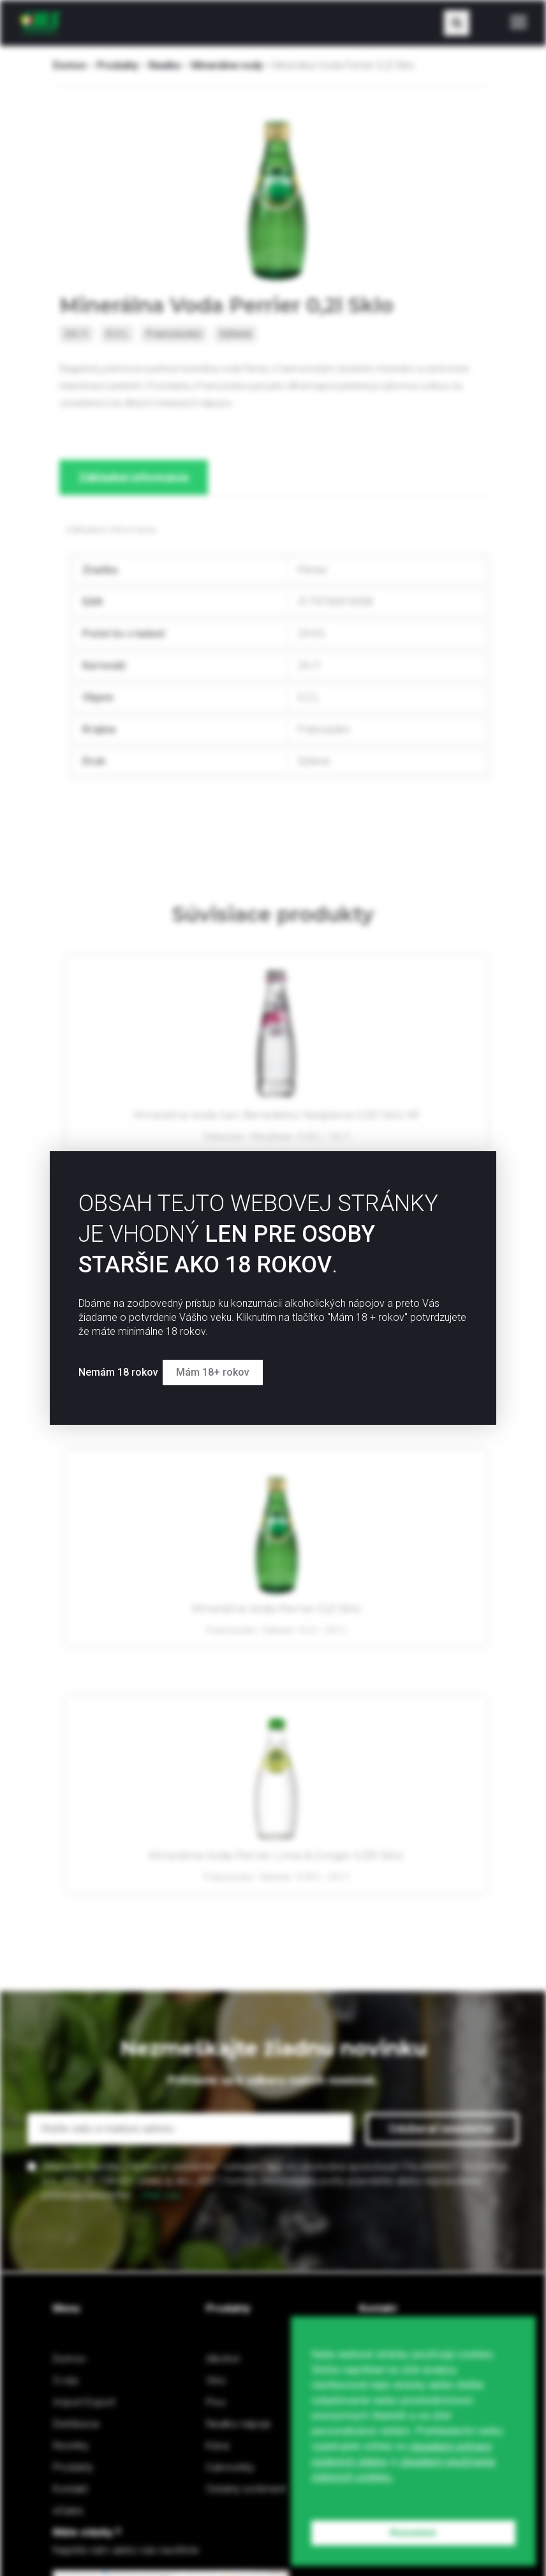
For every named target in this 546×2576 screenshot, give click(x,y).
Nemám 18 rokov (119, 1366)
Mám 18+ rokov (229, 1366)
